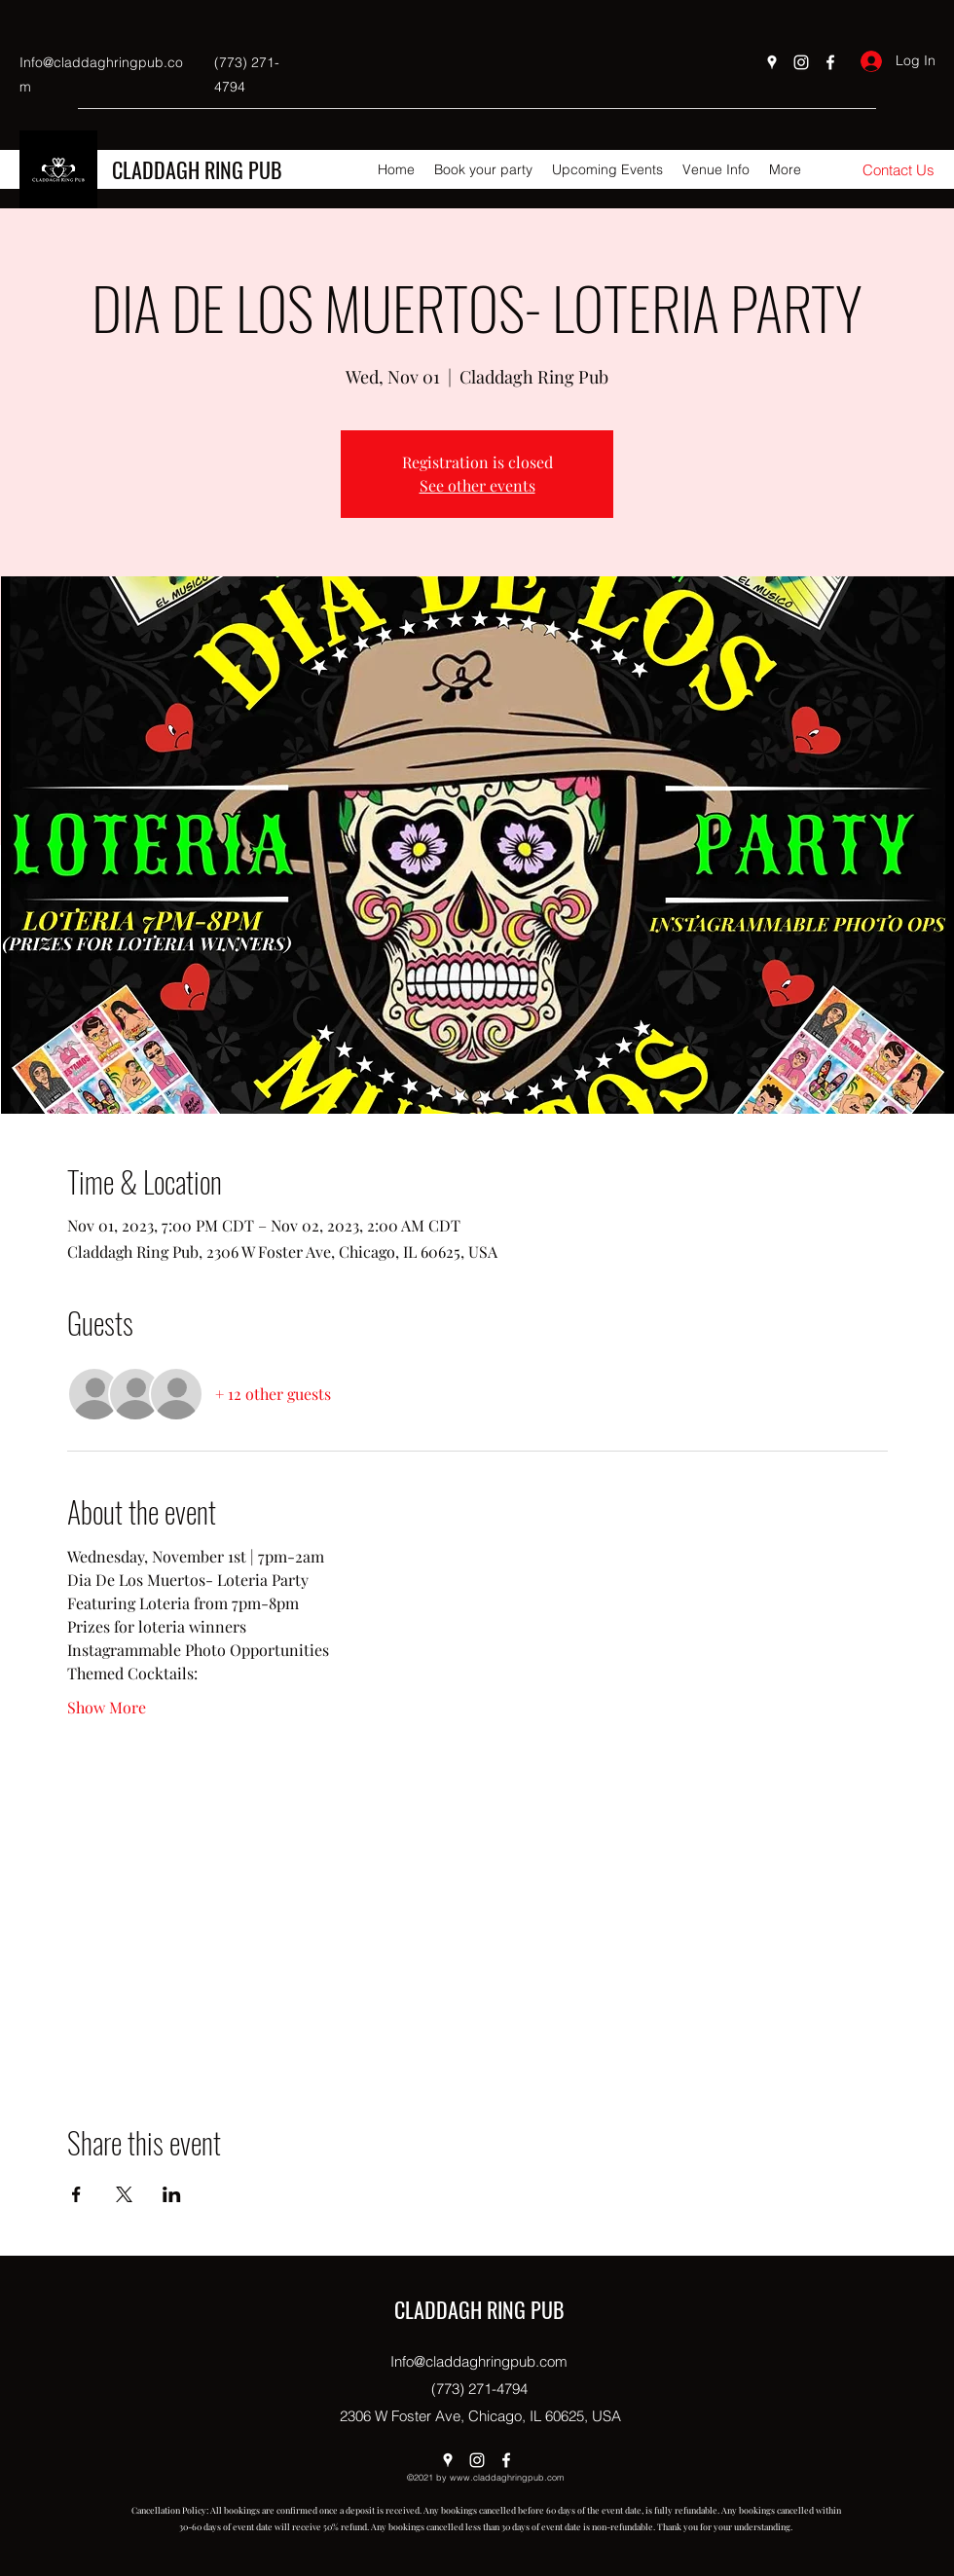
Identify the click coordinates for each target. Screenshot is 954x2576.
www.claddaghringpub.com (507, 2477)
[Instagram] (801, 62)
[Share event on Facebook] (76, 2194)
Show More (106, 1707)
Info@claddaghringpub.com (479, 2361)
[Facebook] (830, 62)
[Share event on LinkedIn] (172, 2194)
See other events (477, 485)
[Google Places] (772, 62)
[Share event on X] (124, 2194)
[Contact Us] (899, 170)
